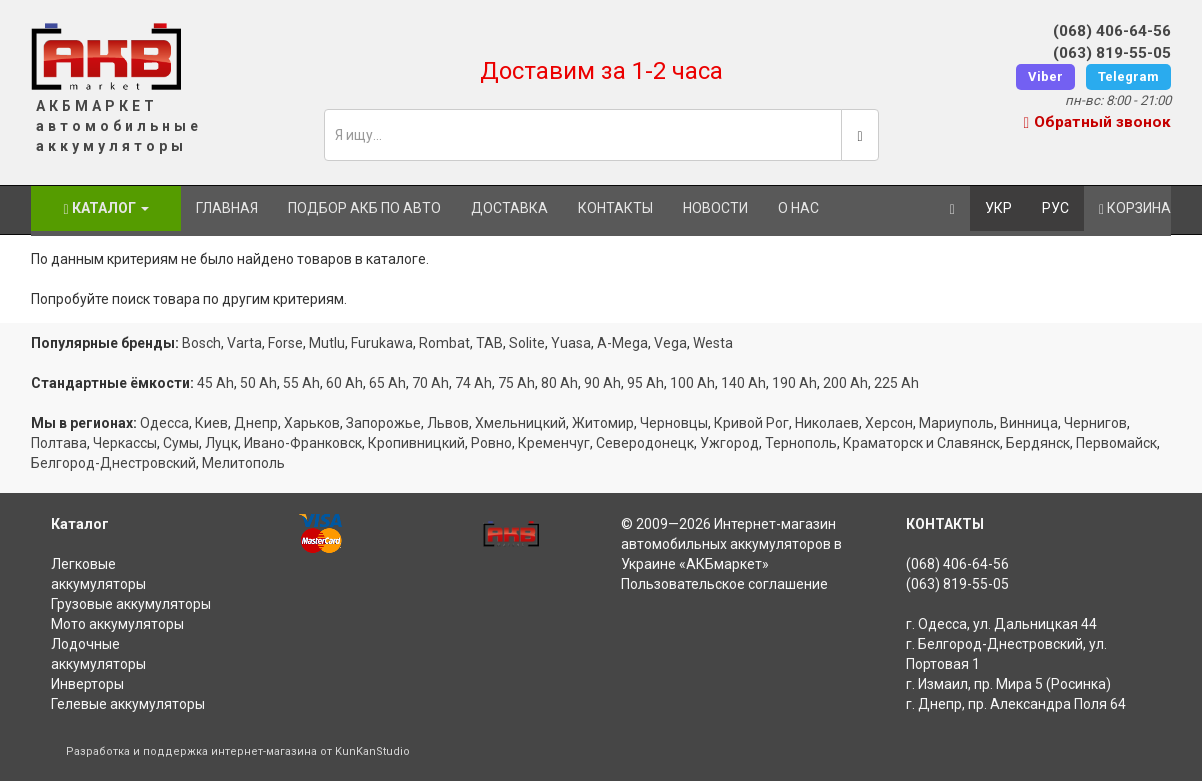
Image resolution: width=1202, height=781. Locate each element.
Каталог (105, 208)
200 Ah (845, 383)
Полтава (59, 443)
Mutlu (327, 343)
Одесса (164, 423)
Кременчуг (554, 443)
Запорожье (383, 423)
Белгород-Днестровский (113, 463)
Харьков (312, 423)
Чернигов (1095, 423)
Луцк (221, 443)
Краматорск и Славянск (921, 443)
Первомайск (1116, 443)
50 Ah (258, 383)
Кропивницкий (416, 443)
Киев (211, 423)
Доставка (509, 208)
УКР (998, 208)
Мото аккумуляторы (117, 624)
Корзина (1135, 208)
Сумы (181, 443)
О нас (798, 208)
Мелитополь (243, 463)
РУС (1055, 208)
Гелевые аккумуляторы (128, 704)
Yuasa (571, 343)
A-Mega (622, 343)
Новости (715, 208)
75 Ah (516, 383)
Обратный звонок (1097, 122)
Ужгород (729, 443)
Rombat (444, 343)
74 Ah (473, 383)
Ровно (491, 443)
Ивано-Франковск (303, 443)
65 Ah (387, 383)
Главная (227, 208)
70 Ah (430, 383)
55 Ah (301, 383)
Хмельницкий (520, 423)
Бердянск (1038, 443)
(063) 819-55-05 (1112, 53)
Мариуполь (956, 423)
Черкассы (125, 443)
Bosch (201, 343)
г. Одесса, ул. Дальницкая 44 (1001, 624)
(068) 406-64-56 (1112, 31)
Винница (1029, 423)
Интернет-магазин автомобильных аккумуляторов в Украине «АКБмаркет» (731, 544)
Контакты (615, 208)
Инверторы (87, 684)
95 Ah (645, 383)
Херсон (889, 423)
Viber (1045, 76)
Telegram (1128, 76)
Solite (527, 343)
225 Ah (896, 383)
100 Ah (692, 383)
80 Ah (559, 383)
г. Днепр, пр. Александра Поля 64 (1016, 704)
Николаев (827, 423)
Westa (713, 343)
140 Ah (743, 383)
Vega (670, 343)
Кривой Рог (751, 423)
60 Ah (344, 383)
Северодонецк (645, 443)
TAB (489, 343)
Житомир (603, 423)
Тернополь (801, 443)
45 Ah (215, 383)
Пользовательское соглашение (724, 584)
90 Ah (602, 383)
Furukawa (382, 343)
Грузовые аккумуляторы (131, 604)
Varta (244, 343)
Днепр (256, 423)
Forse (285, 343)
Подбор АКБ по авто (364, 208)
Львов (448, 423)
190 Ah (794, 383)
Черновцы (674, 423)
